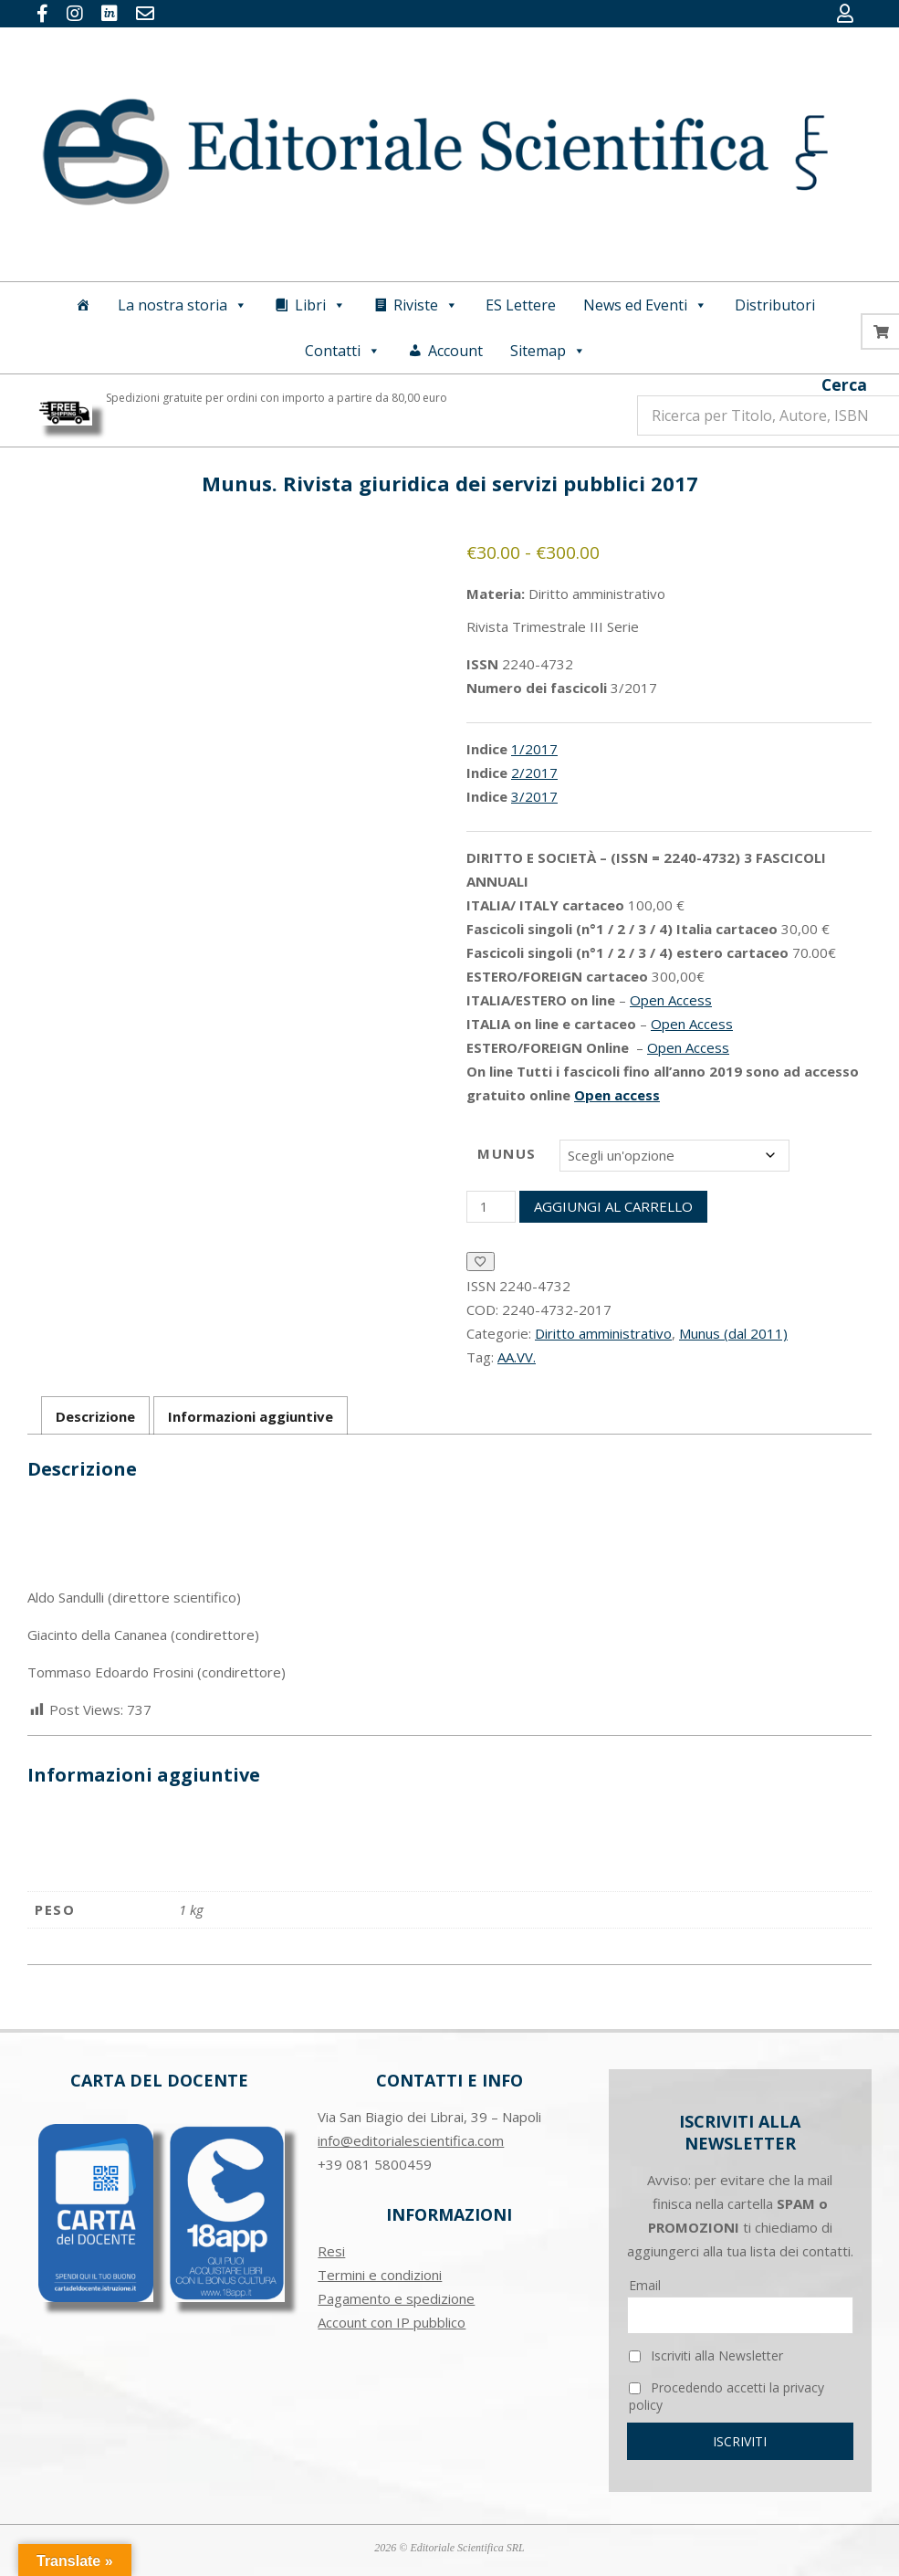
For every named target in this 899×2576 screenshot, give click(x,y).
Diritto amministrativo (603, 1333)
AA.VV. (516, 1357)
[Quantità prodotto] (491, 1207)
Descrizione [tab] (95, 1416)
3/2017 (534, 796)
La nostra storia (182, 305)
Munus (507, 1153)
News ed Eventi (645, 305)
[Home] (83, 305)
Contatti (343, 350)
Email (645, 2285)
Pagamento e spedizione (396, 2298)
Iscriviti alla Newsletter (706, 2355)
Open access (617, 1095)
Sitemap (548, 350)
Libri (320, 305)
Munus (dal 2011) (733, 1333)
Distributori (775, 305)
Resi (331, 2251)
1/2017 (534, 749)
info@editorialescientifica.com (411, 2140)
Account (455, 351)
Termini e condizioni (380, 2275)
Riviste (425, 305)
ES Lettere (521, 305)
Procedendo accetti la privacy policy (726, 2396)
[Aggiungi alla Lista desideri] (480, 1261)
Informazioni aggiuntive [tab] (250, 1416)
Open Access (671, 1000)
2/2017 (534, 772)
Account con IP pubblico (391, 2322)
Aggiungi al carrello (613, 1206)
